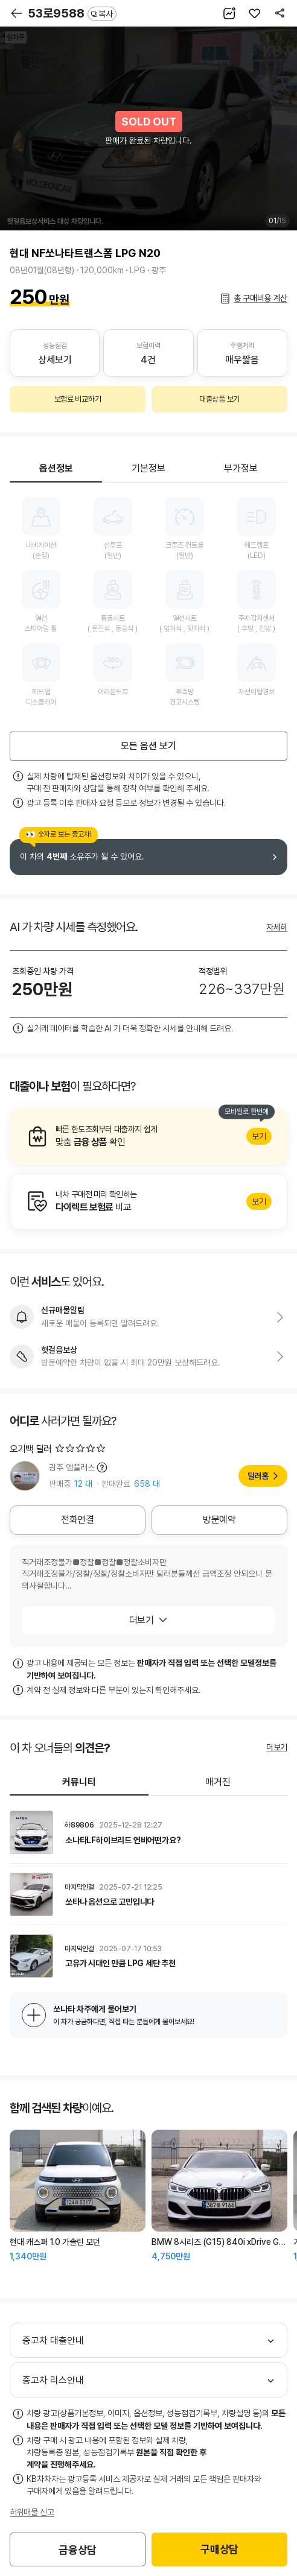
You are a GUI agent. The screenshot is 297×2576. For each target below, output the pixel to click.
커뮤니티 (79, 1782)
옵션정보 (56, 468)
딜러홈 (258, 1476)
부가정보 (241, 468)
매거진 (218, 1782)
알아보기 (148, 1136)
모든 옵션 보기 (148, 746)
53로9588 (72, 13)
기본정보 (148, 468)
